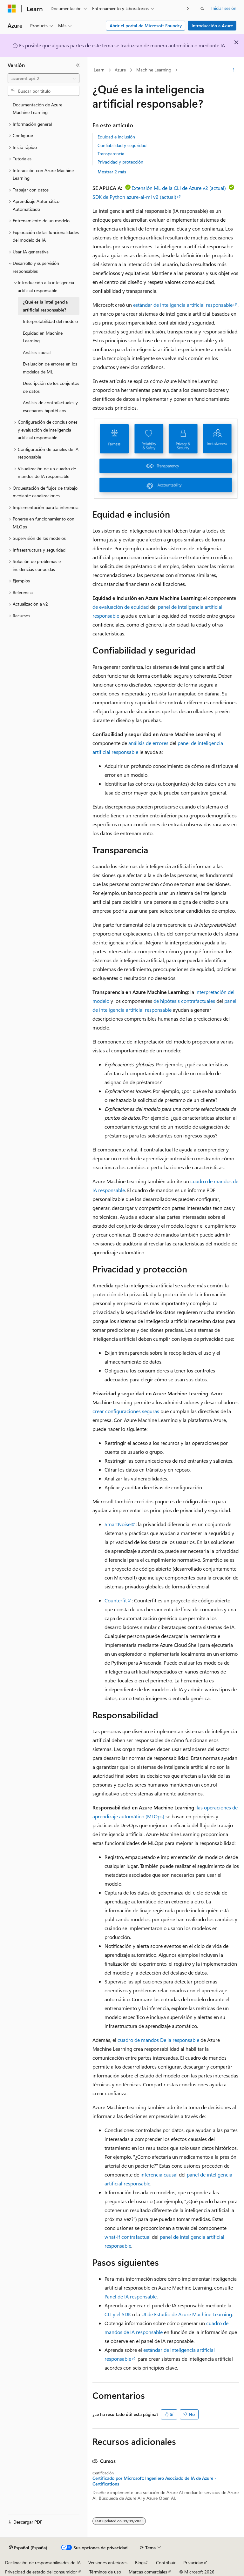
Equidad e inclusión (116, 137)
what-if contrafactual (128, 2236)
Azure (120, 70)
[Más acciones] (233, 70)
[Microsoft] (12, 8)
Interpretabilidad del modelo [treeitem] (50, 321)
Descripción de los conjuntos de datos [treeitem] (51, 387)
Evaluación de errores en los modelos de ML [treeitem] (50, 368)
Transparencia (111, 154)
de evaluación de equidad (120, 606)
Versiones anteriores (107, 2562)
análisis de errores (148, 743)
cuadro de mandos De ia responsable (158, 2039)
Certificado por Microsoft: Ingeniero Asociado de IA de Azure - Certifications (154, 2481)
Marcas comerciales (148, 2572)
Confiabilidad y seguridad (122, 145)
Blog (139, 2562)
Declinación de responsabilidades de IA (43, 2562)
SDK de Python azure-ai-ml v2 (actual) (134, 196)
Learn (99, 70)
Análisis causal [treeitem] (37, 352)
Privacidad (193, 2562)
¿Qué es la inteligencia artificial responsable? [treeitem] (45, 306)
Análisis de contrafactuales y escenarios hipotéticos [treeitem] (50, 406)
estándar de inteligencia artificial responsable (183, 304)
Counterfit (116, 1600)
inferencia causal (159, 2174)
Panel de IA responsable (131, 2296)
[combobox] (43, 78)
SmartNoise (118, 1524)
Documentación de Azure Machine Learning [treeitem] (37, 109)
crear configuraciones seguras (125, 1411)
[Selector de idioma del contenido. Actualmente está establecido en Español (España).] (28, 2548)
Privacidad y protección (120, 162)
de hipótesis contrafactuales (184, 1000)
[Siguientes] (187, 8)
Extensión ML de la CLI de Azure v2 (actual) (179, 187)
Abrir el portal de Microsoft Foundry (146, 26)
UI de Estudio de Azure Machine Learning (186, 2314)
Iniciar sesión (223, 8)
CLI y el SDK (118, 2314)
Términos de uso (105, 2572)
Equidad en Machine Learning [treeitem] (43, 337)
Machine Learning (153, 70)
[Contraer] (78, 65)
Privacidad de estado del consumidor (41, 2572)
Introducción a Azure (212, 26)
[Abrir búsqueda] (202, 8)
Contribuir (166, 2562)
